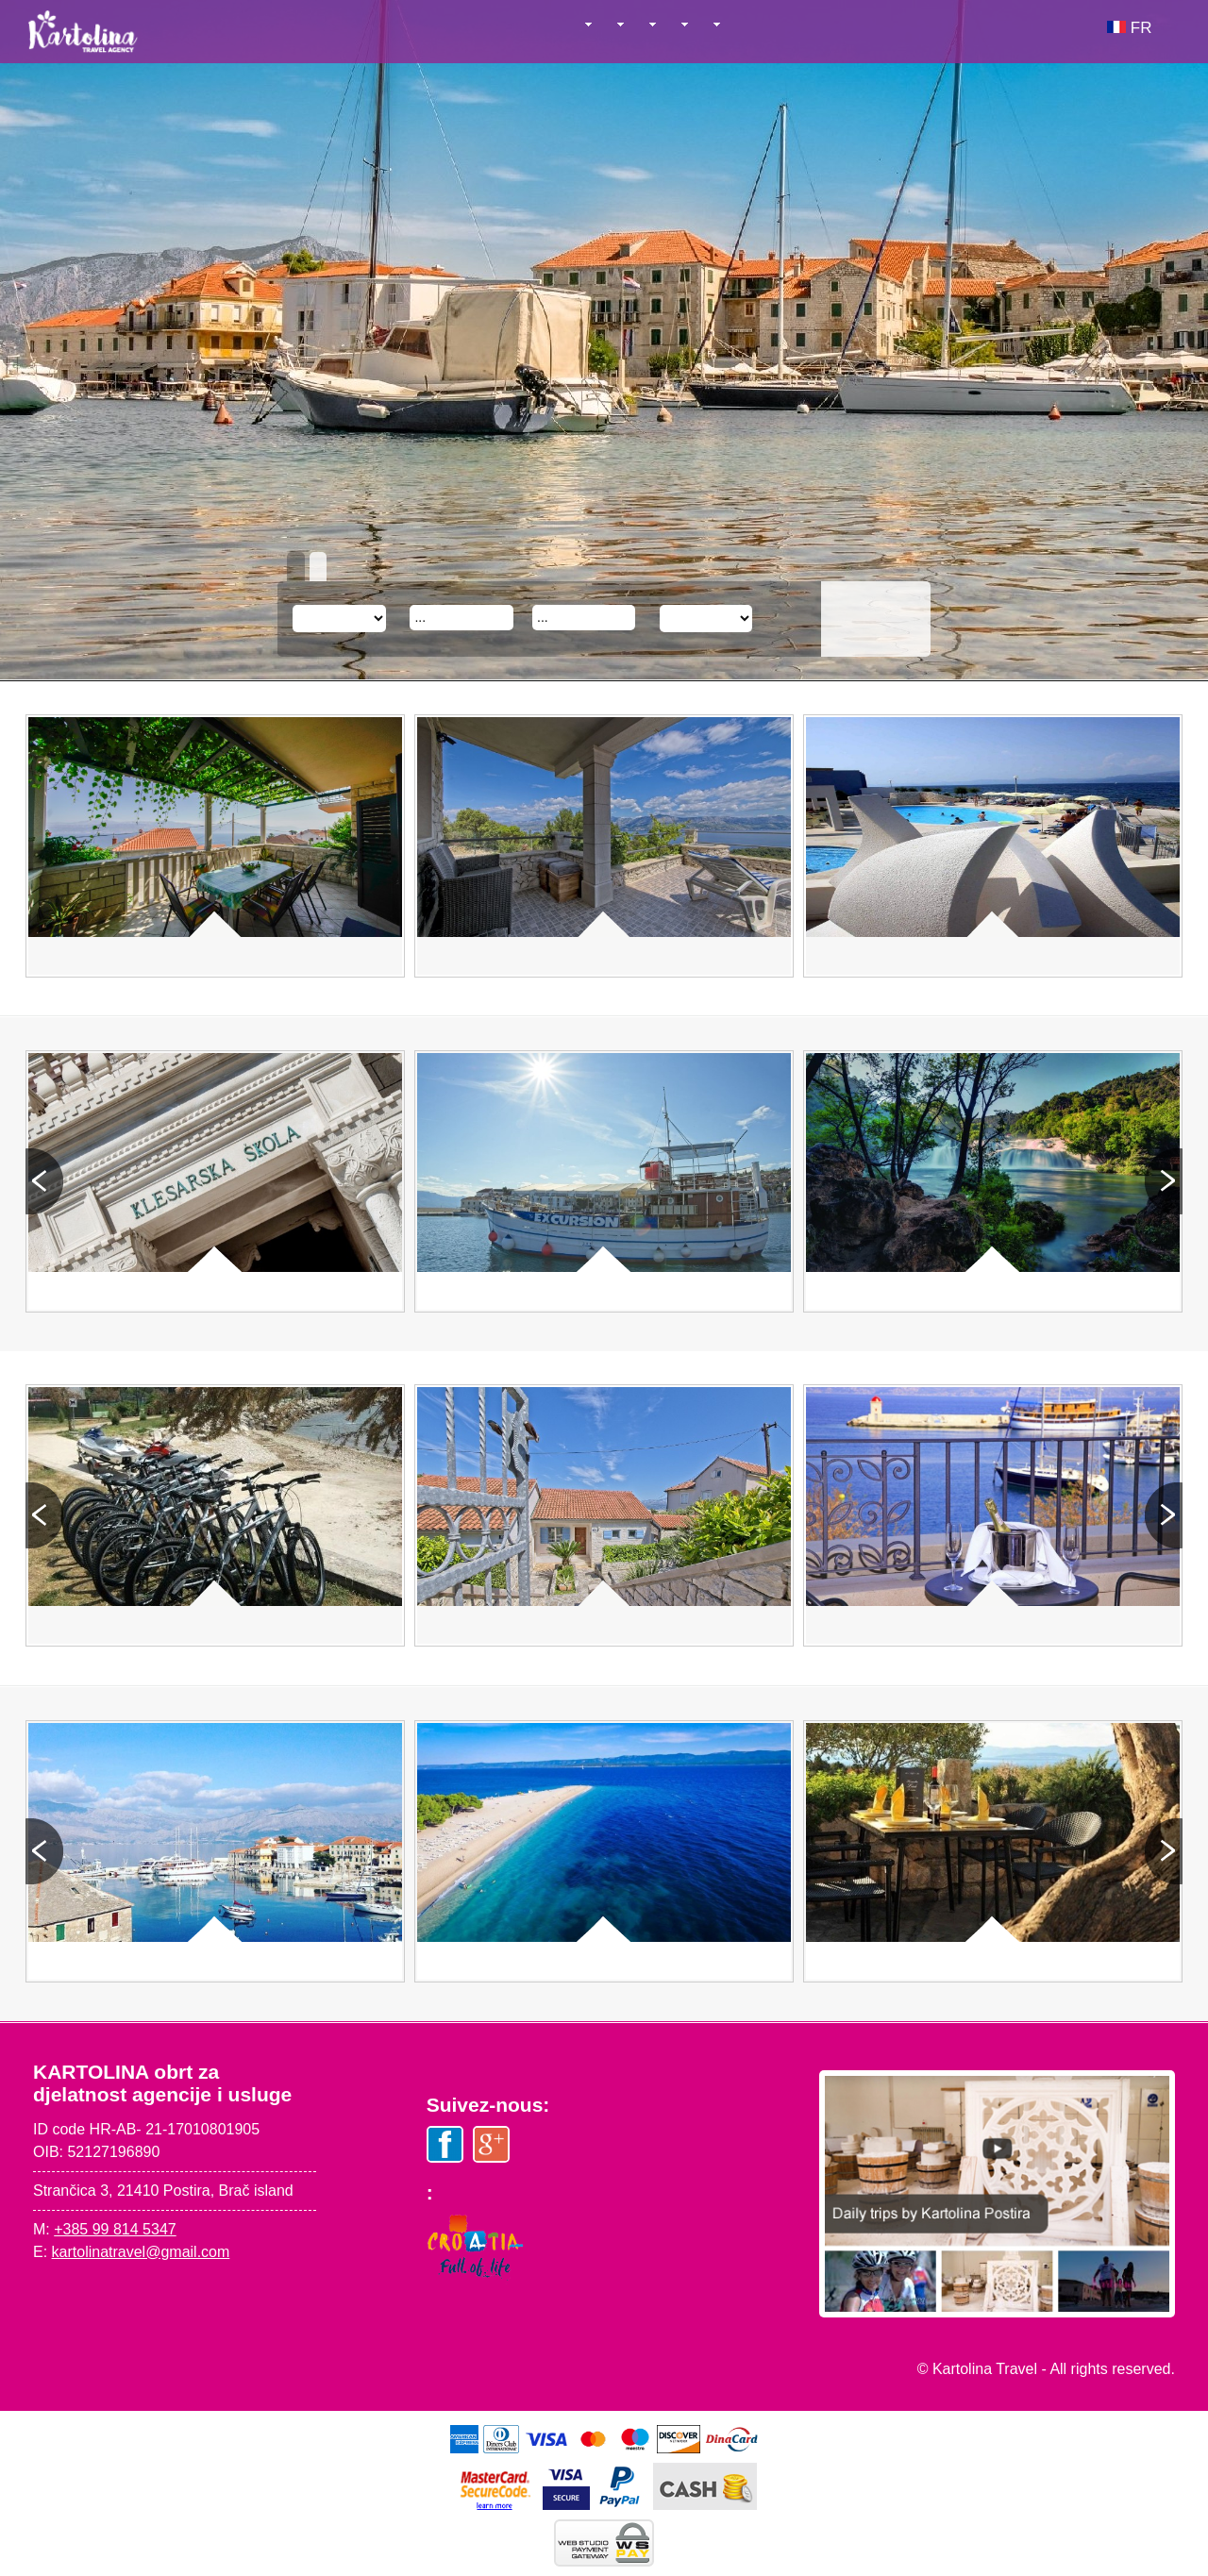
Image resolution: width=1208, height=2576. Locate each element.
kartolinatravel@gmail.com (141, 2252)
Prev (44, 1181)
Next (1164, 1181)
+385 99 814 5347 (115, 2229)
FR (1129, 28)
